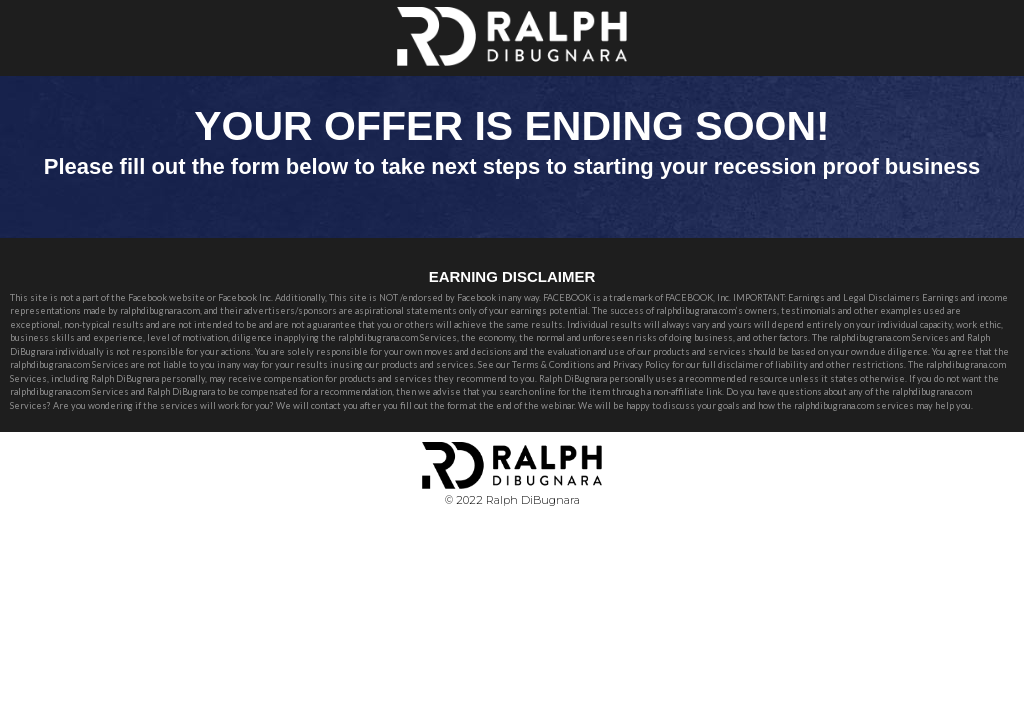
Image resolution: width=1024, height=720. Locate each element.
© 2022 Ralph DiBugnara (512, 500)
